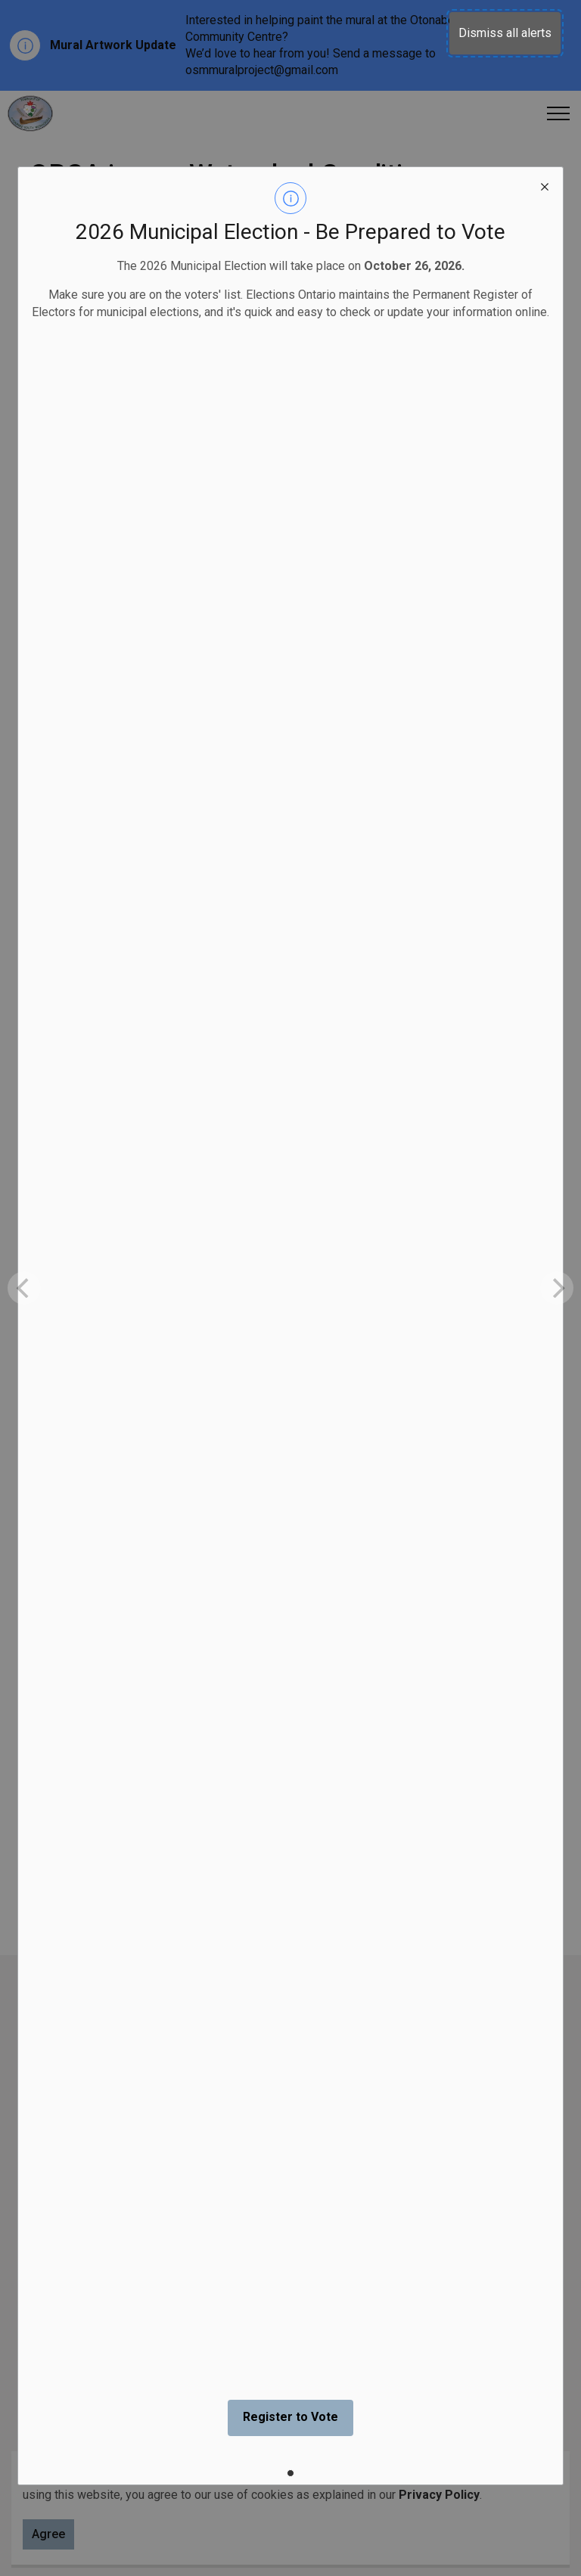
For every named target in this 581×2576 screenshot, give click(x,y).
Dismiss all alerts (504, 33)
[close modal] (545, 185)
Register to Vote (290, 2417)
